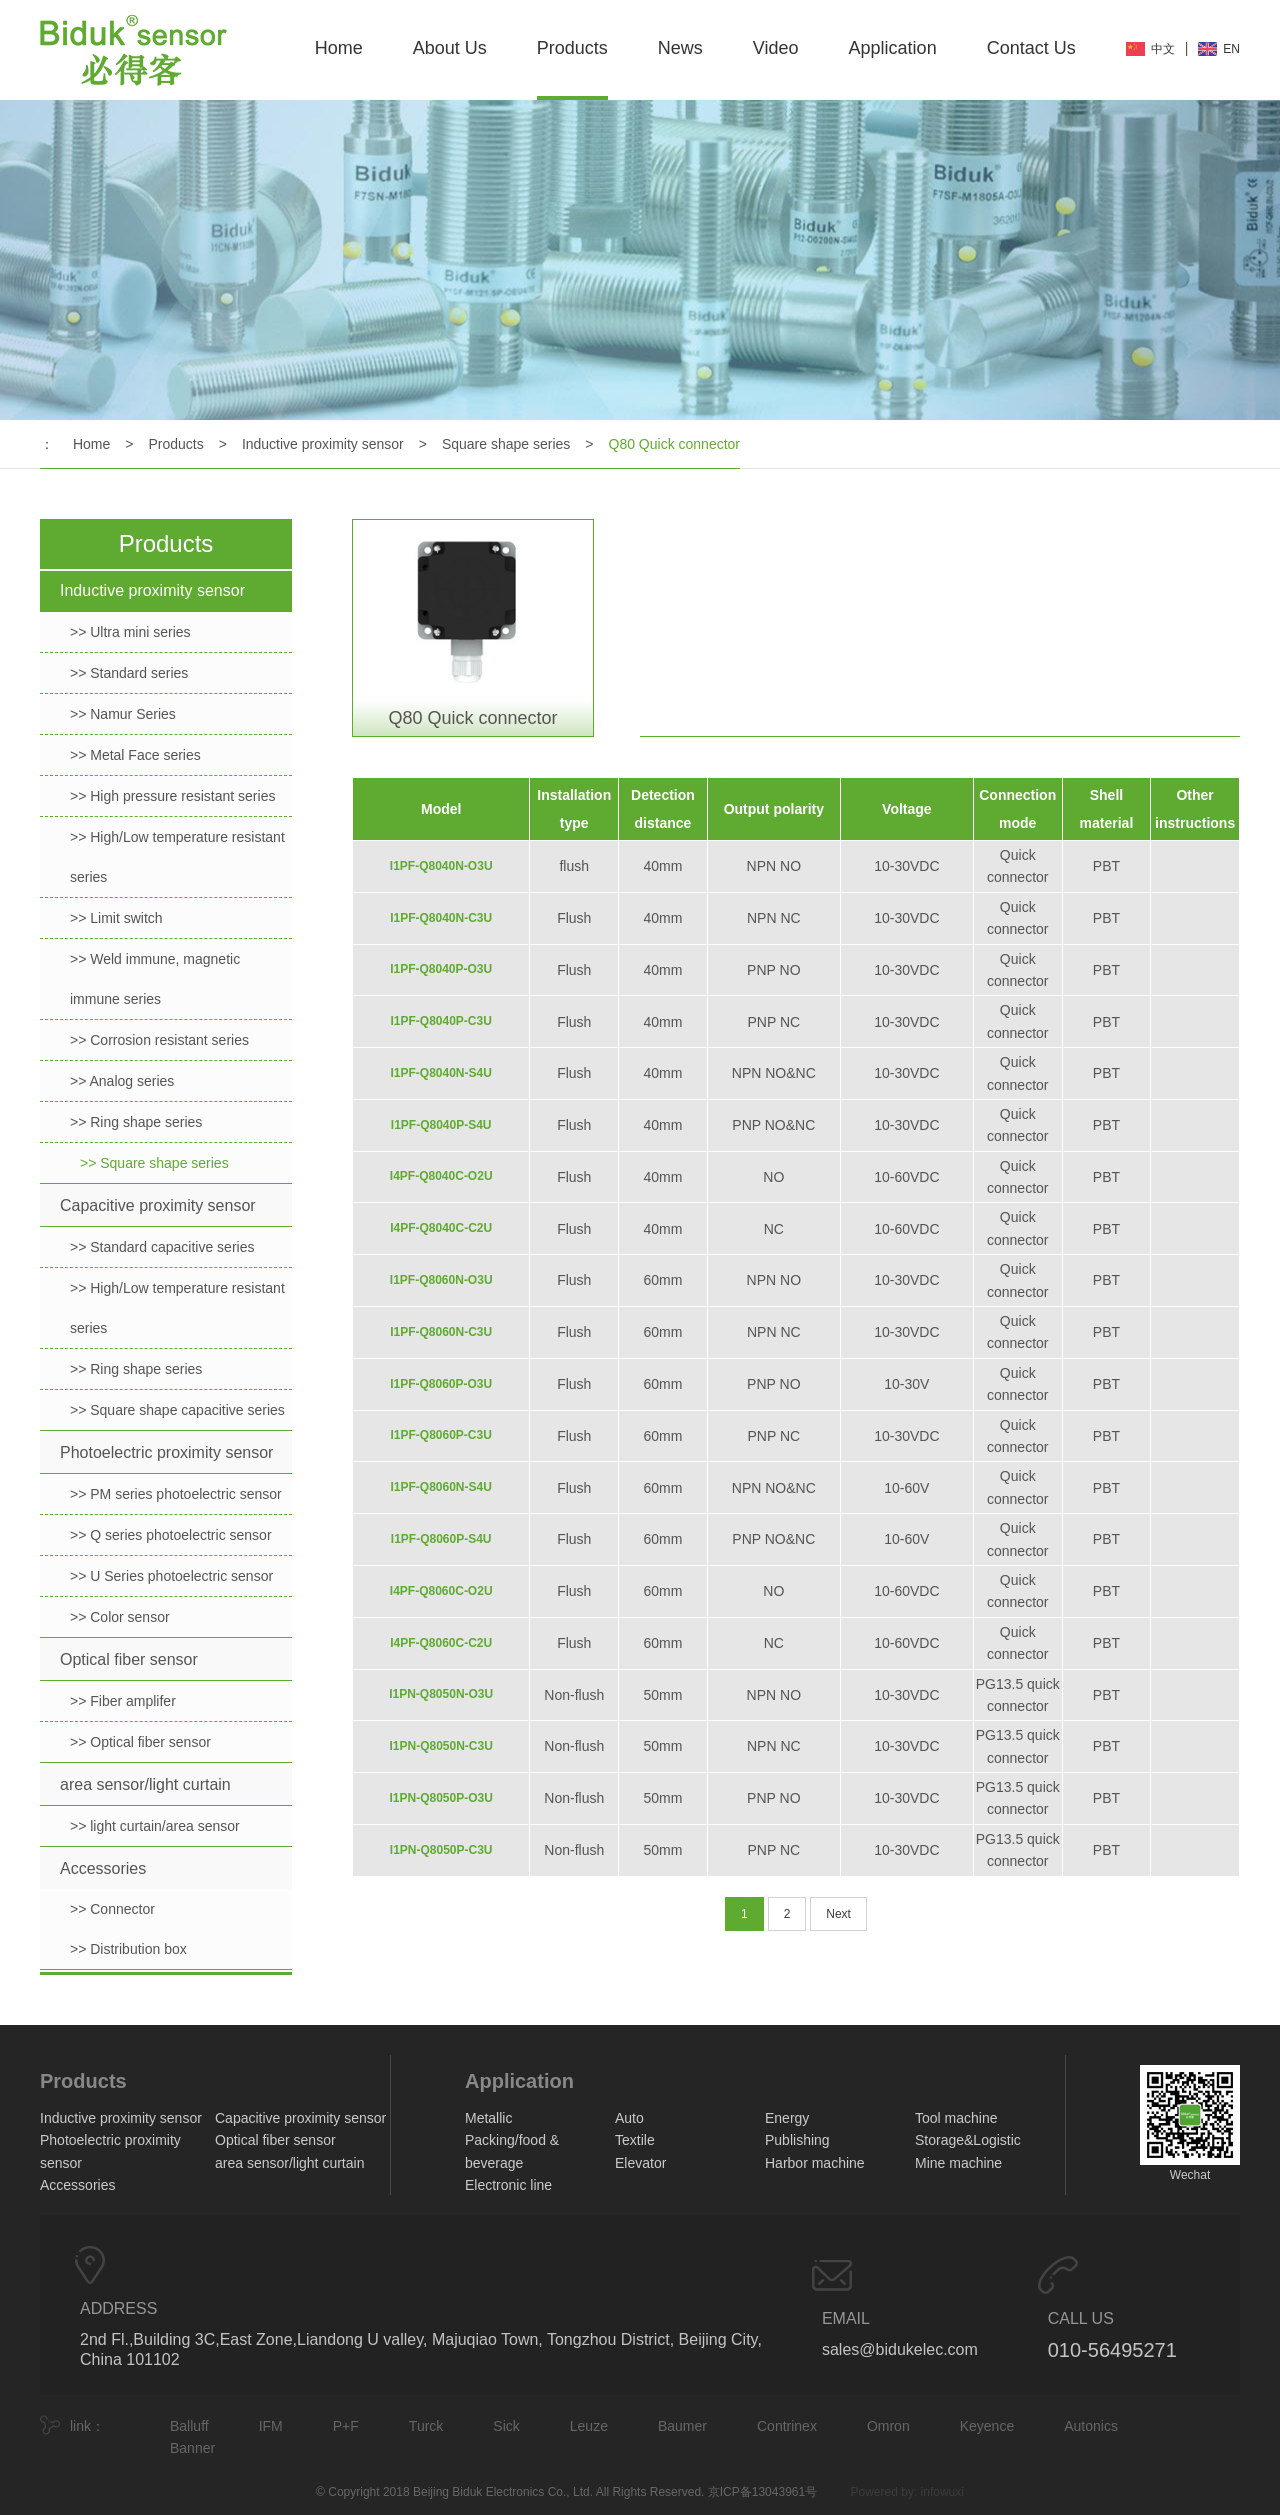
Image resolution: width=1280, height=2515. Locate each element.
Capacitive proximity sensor (158, 1205)
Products (572, 48)
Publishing (797, 2140)
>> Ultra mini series (130, 632)
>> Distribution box (128, 1949)
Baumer (682, 2426)
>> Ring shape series (136, 1122)
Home (339, 48)
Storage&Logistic (968, 2140)
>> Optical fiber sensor (140, 1742)
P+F (346, 2426)
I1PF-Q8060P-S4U (441, 1539)
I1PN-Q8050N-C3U (441, 1746)
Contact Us (1031, 48)
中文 (1163, 49)
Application (893, 48)
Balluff (189, 2426)
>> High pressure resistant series (172, 796)
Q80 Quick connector (675, 444)
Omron (888, 2426)
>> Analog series (122, 1081)
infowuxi (942, 2492)
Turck (426, 2426)
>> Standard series (129, 673)
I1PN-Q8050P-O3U (441, 1798)
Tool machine (956, 2118)
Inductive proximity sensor (323, 444)
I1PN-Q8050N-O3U (441, 1694)
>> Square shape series (154, 1163)
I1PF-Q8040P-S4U (441, 1125)
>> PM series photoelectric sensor (176, 1494)
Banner (192, 2448)
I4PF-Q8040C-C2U (441, 1228)
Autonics (1091, 2426)
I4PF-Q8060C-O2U (441, 1591)
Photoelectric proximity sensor (166, 1452)
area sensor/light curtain (145, 1784)
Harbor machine (815, 2163)
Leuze (589, 2426)
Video (776, 48)
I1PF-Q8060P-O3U (441, 1384)
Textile (635, 2140)
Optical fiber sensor (129, 1659)
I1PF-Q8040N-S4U (441, 1073)
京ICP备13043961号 (762, 2492)
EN (1231, 49)
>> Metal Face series (135, 755)
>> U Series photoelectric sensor (171, 1576)
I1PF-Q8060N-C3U (441, 1332)
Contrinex (787, 2426)
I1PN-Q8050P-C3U (441, 1850)
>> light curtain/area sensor (155, 1826)
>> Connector (112, 1909)
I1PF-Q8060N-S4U (441, 1487)
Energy (787, 2118)
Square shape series (506, 444)
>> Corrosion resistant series (159, 1040)
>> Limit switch (116, 918)
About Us (450, 48)
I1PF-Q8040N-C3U (441, 918)
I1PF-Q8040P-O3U (441, 969)
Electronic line (508, 2185)
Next (838, 1914)
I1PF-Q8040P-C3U (441, 1021)
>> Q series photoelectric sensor (171, 1535)
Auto (629, 2118)
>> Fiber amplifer (123, 1701)
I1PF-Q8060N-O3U (441, 1280)
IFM (271, 2426)
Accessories (103, 1868)
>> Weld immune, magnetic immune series (155, 979)
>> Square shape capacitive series (177, 1410)
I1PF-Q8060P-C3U (441, 1435)
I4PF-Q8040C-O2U (441, 1176)
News (680, 48)
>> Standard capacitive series (162, 1247)
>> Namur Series (123, 714)
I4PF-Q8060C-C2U (441, 1643)
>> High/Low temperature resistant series (177, 857)
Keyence (987, 2426)
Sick (506, 2426)
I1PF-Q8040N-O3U (441, 866)
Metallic (488, 2118)
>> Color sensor (120, 1617)
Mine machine (958, 2163)
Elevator (640, 2163)
